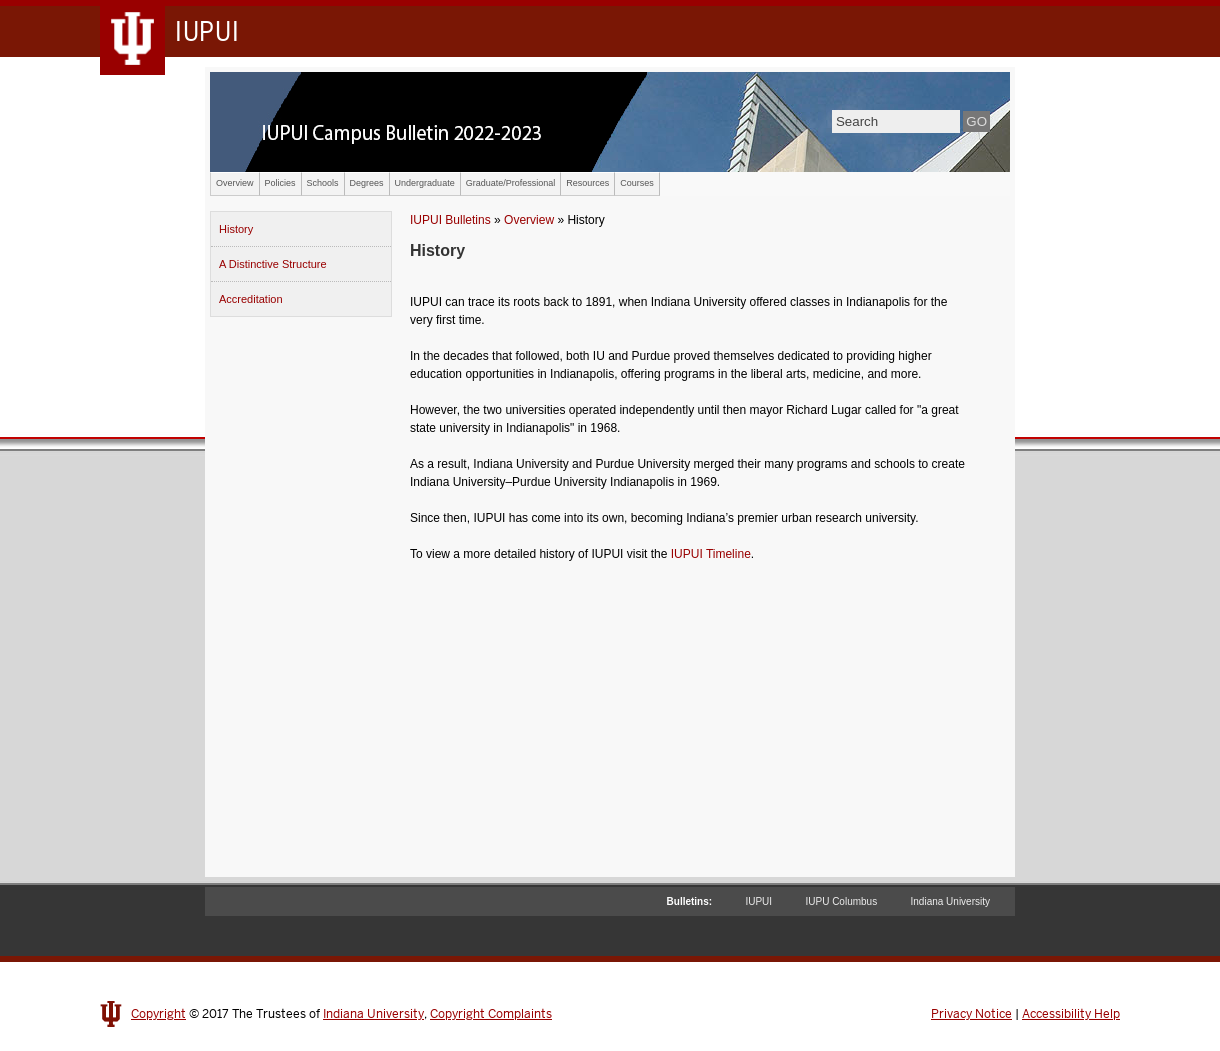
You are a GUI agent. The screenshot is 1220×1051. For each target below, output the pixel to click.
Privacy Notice (971, 1014)
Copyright (158, 1014)
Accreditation (251, 299)
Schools (323, 183)
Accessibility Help (1071, 1014)
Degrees (367, 183)
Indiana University (950, 901)
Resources (587, 183)
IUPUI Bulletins (450, 220)
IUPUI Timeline (711, 554)
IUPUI (758, 901)
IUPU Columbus (841, 901)
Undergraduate (425, 183)
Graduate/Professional (511, 183)
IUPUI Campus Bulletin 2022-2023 (610, 122)
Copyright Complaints (491, 1014)
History (236, 229)
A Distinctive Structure (273, 264)
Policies (280, 183)
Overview (235, 183)
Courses (637, 183)
